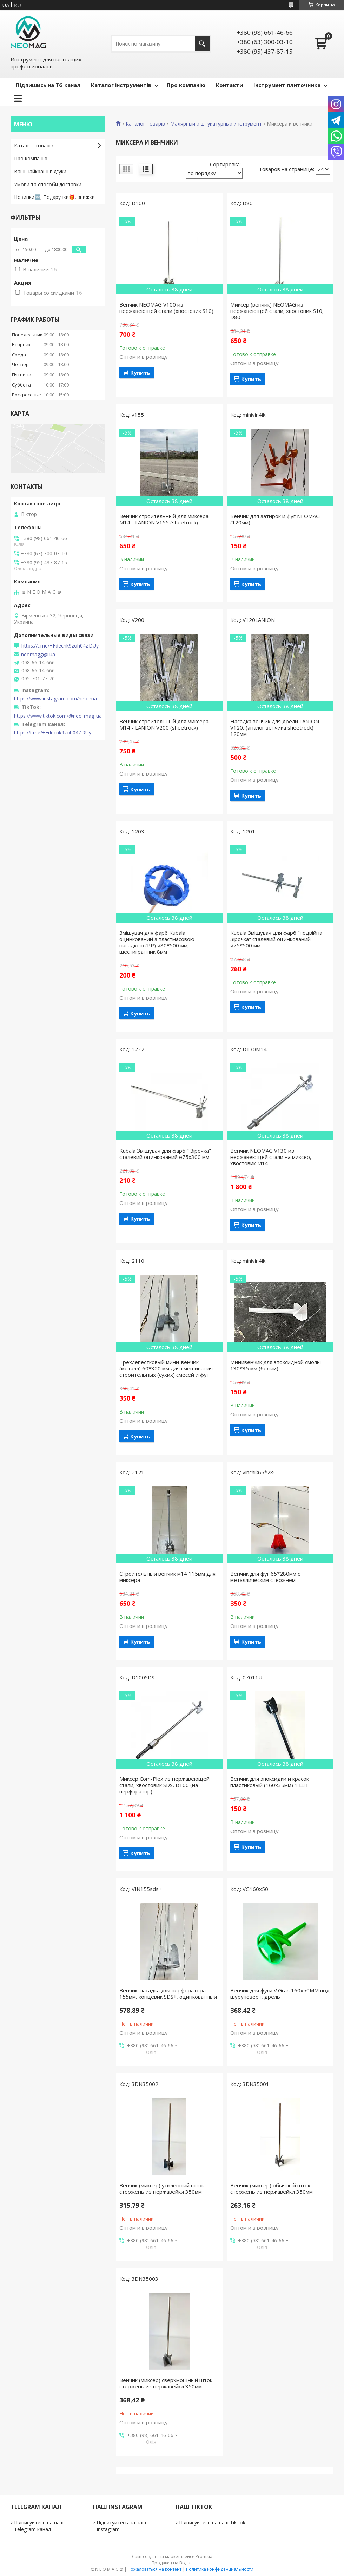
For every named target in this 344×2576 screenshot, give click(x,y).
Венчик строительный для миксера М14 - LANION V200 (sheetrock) (164, 724)
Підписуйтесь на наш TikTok (212, 2522)
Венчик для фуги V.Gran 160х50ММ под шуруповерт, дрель (280, 1993)
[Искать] (202, 43)
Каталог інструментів (121, 84)
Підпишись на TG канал (48, 84)
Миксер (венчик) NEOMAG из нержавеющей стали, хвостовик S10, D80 (277, 310)
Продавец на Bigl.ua (172, 2563)
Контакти (229, 84)
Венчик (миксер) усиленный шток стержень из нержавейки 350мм (161, 2188)
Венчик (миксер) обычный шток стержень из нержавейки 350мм (271, 2188)
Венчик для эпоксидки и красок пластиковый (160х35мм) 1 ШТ (269, 1782)
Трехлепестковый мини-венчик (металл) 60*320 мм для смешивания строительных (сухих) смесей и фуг (166, 1368)
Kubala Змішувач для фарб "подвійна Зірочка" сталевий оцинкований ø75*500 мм (276, 939)
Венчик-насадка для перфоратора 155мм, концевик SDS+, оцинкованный (168, 1993)
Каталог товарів (145, 124)
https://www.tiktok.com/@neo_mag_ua (58, 716)
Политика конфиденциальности (219, 2569)
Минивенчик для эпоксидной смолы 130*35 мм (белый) (275, 1365)
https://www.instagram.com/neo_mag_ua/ (58, 699)
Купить (140, 372)
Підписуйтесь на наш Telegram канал (39, 2526)
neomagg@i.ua (38, 654)
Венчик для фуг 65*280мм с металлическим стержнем (265, 1576)
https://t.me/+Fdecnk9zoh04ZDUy (60, 646)
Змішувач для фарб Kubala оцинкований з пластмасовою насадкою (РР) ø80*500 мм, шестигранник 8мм (156, 942)
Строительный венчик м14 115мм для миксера (167, 1576)
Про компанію (186, 84)
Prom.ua (204, 2557)
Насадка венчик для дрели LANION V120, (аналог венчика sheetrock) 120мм (274, 727)
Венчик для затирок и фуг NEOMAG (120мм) (275, 519)
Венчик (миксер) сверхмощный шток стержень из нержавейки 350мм (165, 2383)
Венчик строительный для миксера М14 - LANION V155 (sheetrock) (164, 519)
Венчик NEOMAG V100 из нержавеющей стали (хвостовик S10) (166, 307)
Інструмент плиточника (286, 84)
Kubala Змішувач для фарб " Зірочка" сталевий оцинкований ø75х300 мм (165, 1153)
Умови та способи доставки (47, 184)
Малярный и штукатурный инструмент (216, 124)
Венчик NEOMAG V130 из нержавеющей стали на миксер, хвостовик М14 (270, 1156)
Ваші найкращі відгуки (40, 171)
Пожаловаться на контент (154, 2569)
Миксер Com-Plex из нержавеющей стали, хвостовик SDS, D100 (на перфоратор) (164, 1785)
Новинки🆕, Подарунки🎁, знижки (54, 197)
